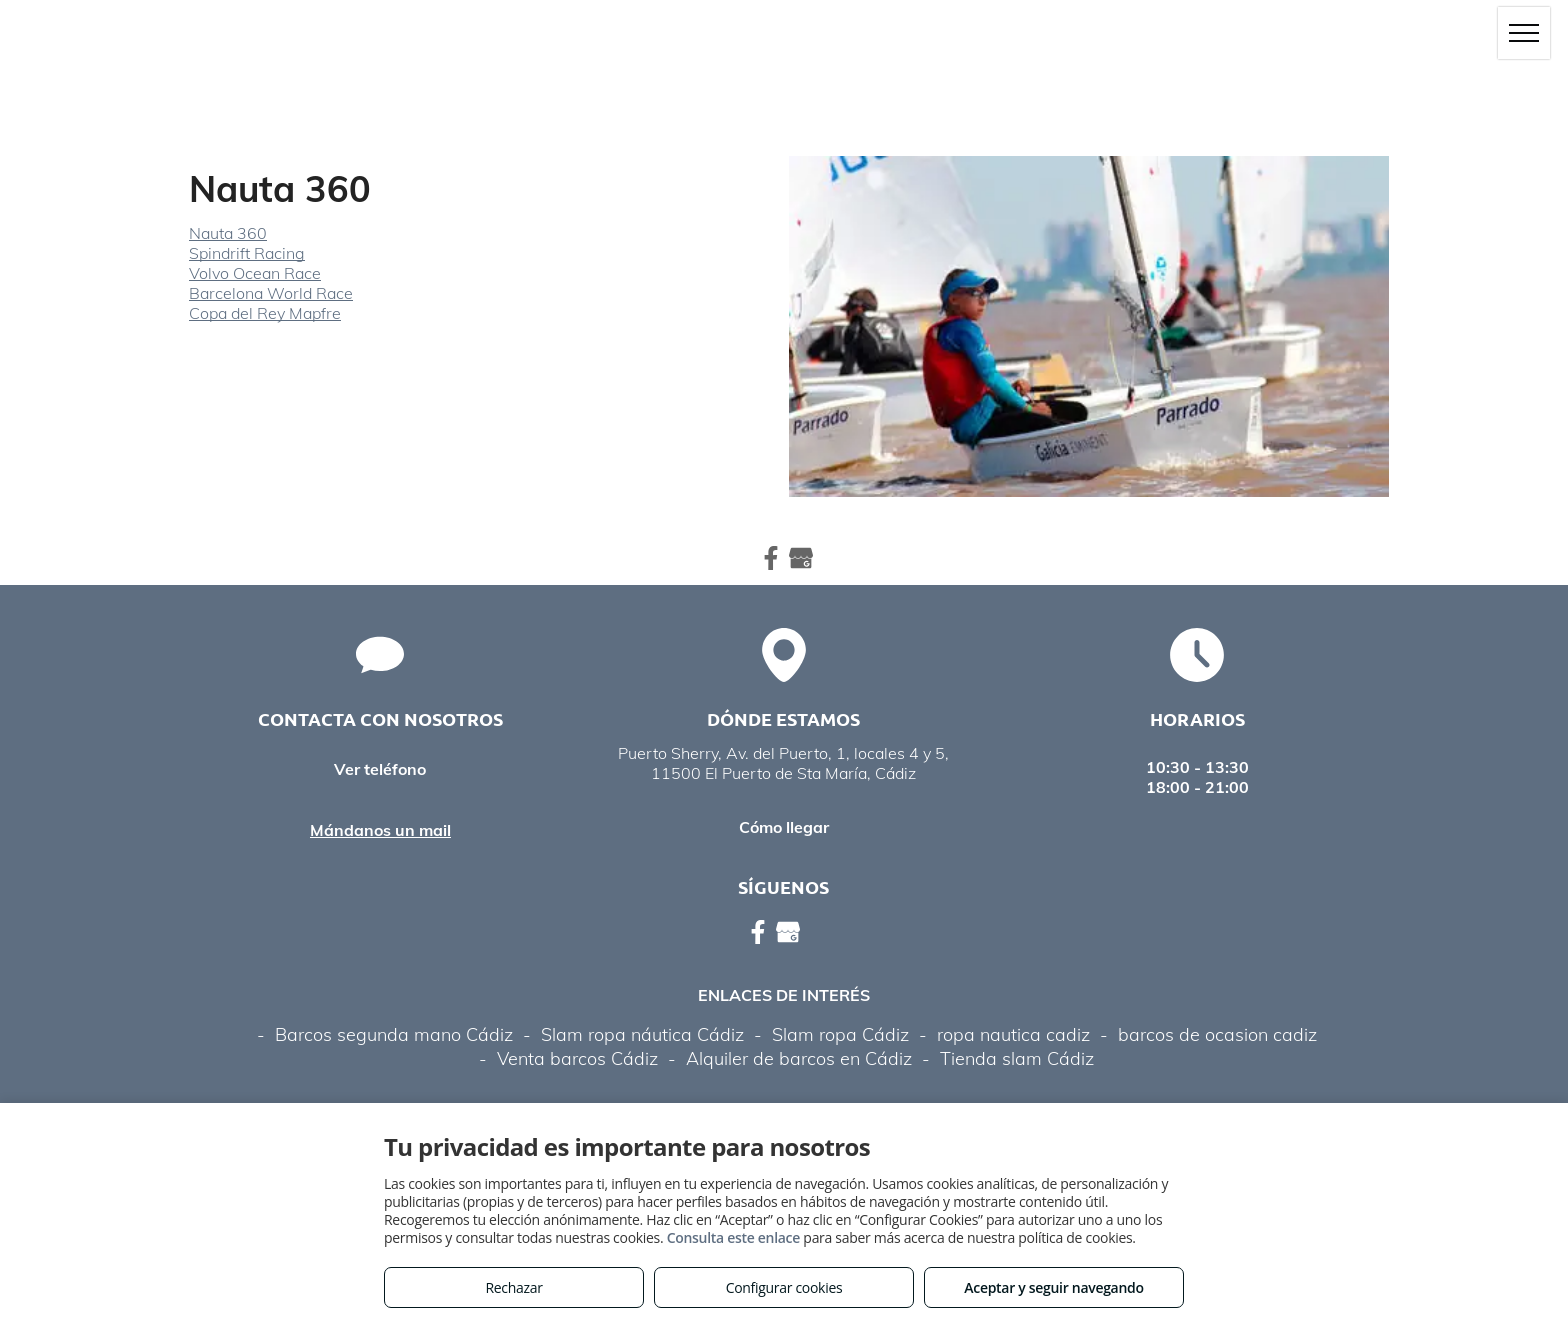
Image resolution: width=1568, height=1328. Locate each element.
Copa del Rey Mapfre (265, 313)
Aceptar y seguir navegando (1053, 1287)
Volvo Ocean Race (255, 273)
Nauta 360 (228, 233)
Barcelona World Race (271, 293)
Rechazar (513, 1287)
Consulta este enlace (733, 1237)
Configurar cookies (784, 1287)
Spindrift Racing (247, 253)
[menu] (1524, 33)
